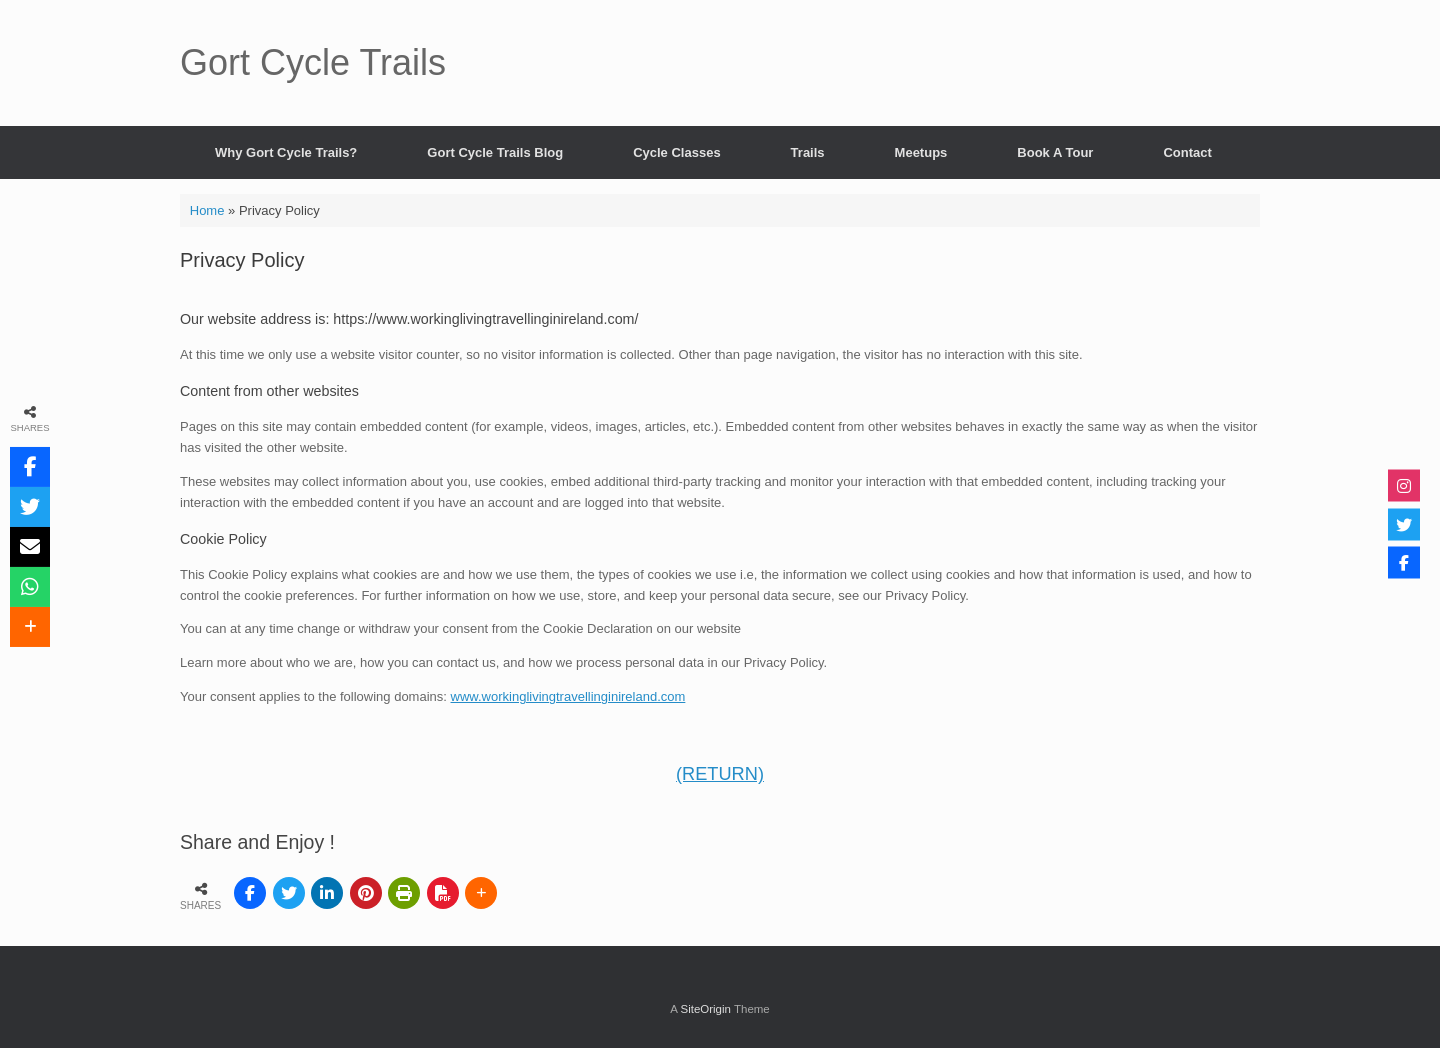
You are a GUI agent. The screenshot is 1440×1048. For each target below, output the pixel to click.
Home (207, 210)
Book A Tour (1055, 152)
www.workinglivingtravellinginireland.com (568, 696)
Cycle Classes (676, 152)
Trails (808, 152)
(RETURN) (720, 774)
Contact (1187, 152)
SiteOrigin (705, 1009)
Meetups (921, 152)
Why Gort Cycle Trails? (286, 152)
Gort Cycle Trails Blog (495, 152)
